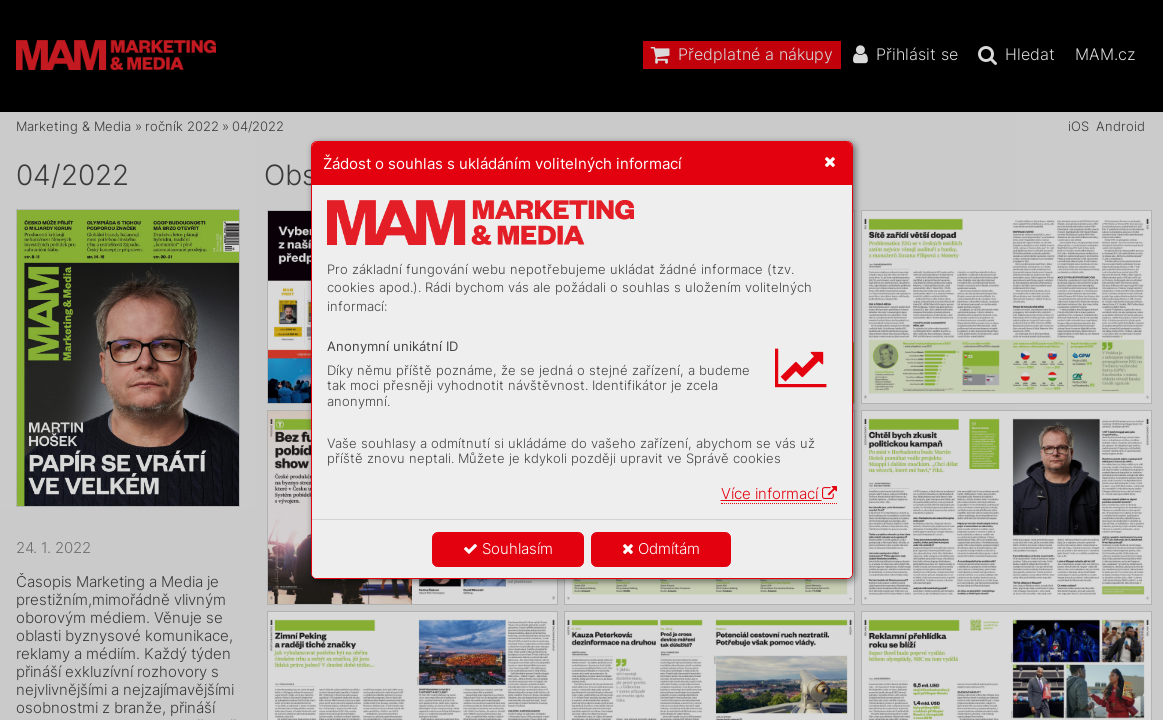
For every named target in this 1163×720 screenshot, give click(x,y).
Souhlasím (508, 548)
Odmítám (661, 548)
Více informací (779, 493)
